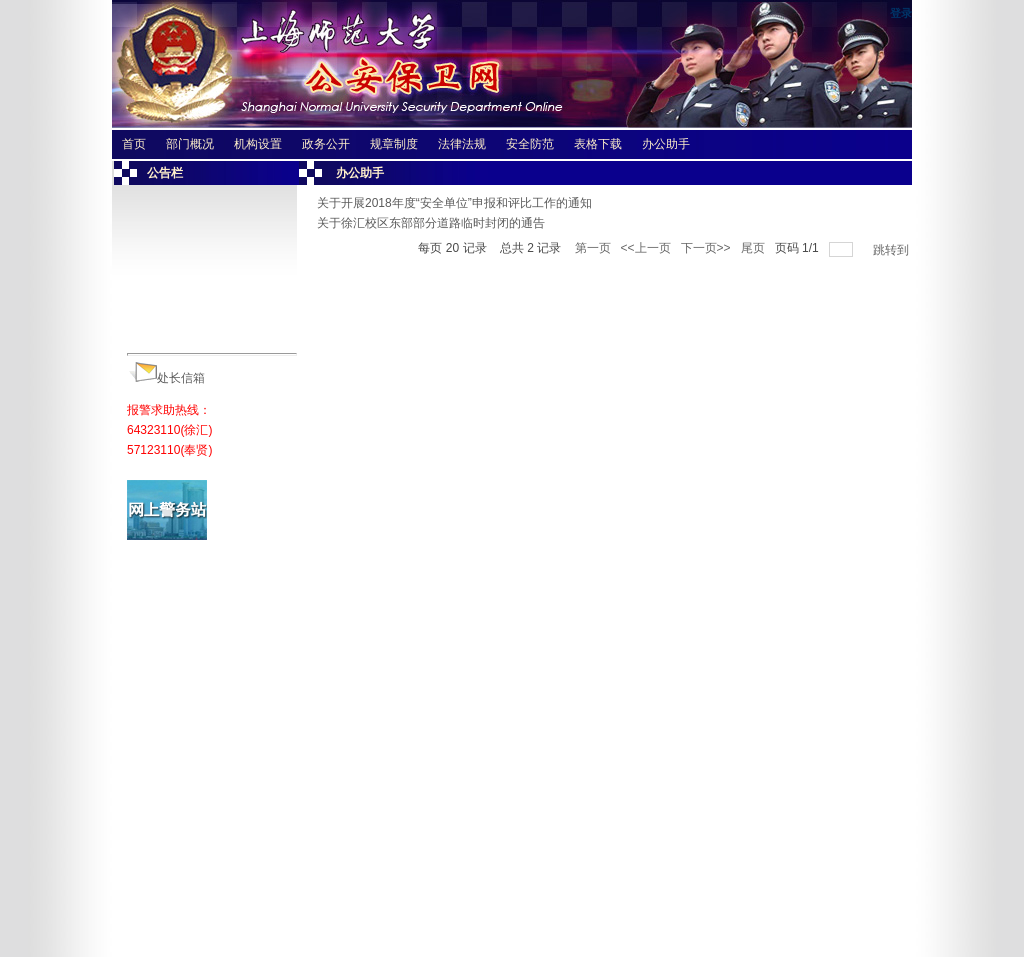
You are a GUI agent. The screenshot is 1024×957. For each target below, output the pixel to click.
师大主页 (144, 912)
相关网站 (277, 912)
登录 (901, 13)
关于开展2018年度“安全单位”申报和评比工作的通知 (454, 203)
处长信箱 (181, 378)
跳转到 (892, 250)
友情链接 (210, 912)
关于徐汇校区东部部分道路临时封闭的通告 (431, 223)
